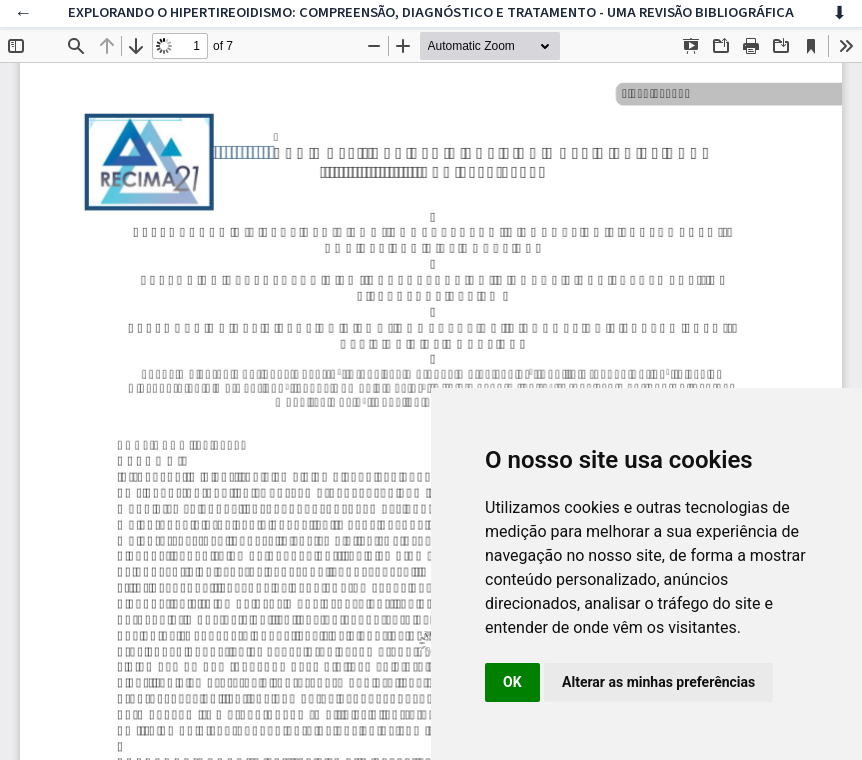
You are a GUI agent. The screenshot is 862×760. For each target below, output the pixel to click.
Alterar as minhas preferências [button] (658, 682)
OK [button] (512, 682)
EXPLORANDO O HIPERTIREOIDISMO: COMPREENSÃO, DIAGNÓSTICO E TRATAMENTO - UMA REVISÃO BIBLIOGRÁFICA (431, 12)
